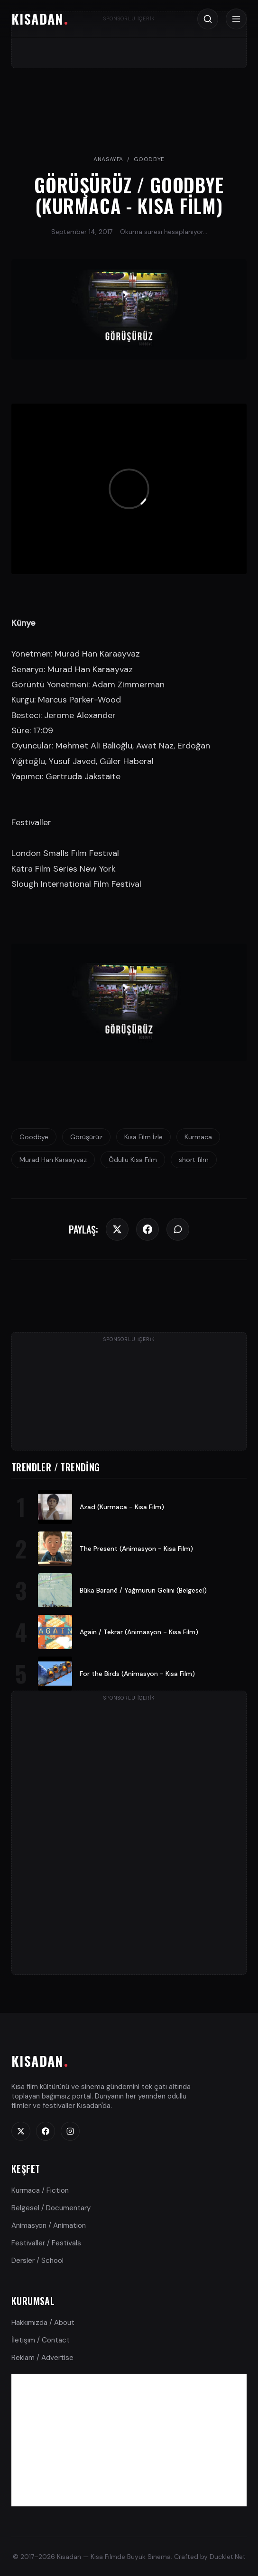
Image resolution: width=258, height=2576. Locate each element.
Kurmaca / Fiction (40, 2190)
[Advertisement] (129, 2440)
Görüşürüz (86, 1137)
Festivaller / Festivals (46, 2243)
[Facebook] (147, 1229)
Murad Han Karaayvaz (53, 1159)
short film (194, 1159)
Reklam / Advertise (42, 2357)
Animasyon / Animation (48, 2225)
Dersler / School (37, 2260)
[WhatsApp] (177, 1229)
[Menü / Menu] (236, 19)
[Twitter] (117, 1229)
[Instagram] (70, 2131)
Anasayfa (108, 159)
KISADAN (37, 18)
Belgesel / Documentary (51, 2208)
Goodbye (149, 159)
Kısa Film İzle (143, 1137)
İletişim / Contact (40, 2340)
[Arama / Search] (207, 19)
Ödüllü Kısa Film (133, 1159)
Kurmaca (198, 1137)
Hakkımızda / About (42, 2322)
